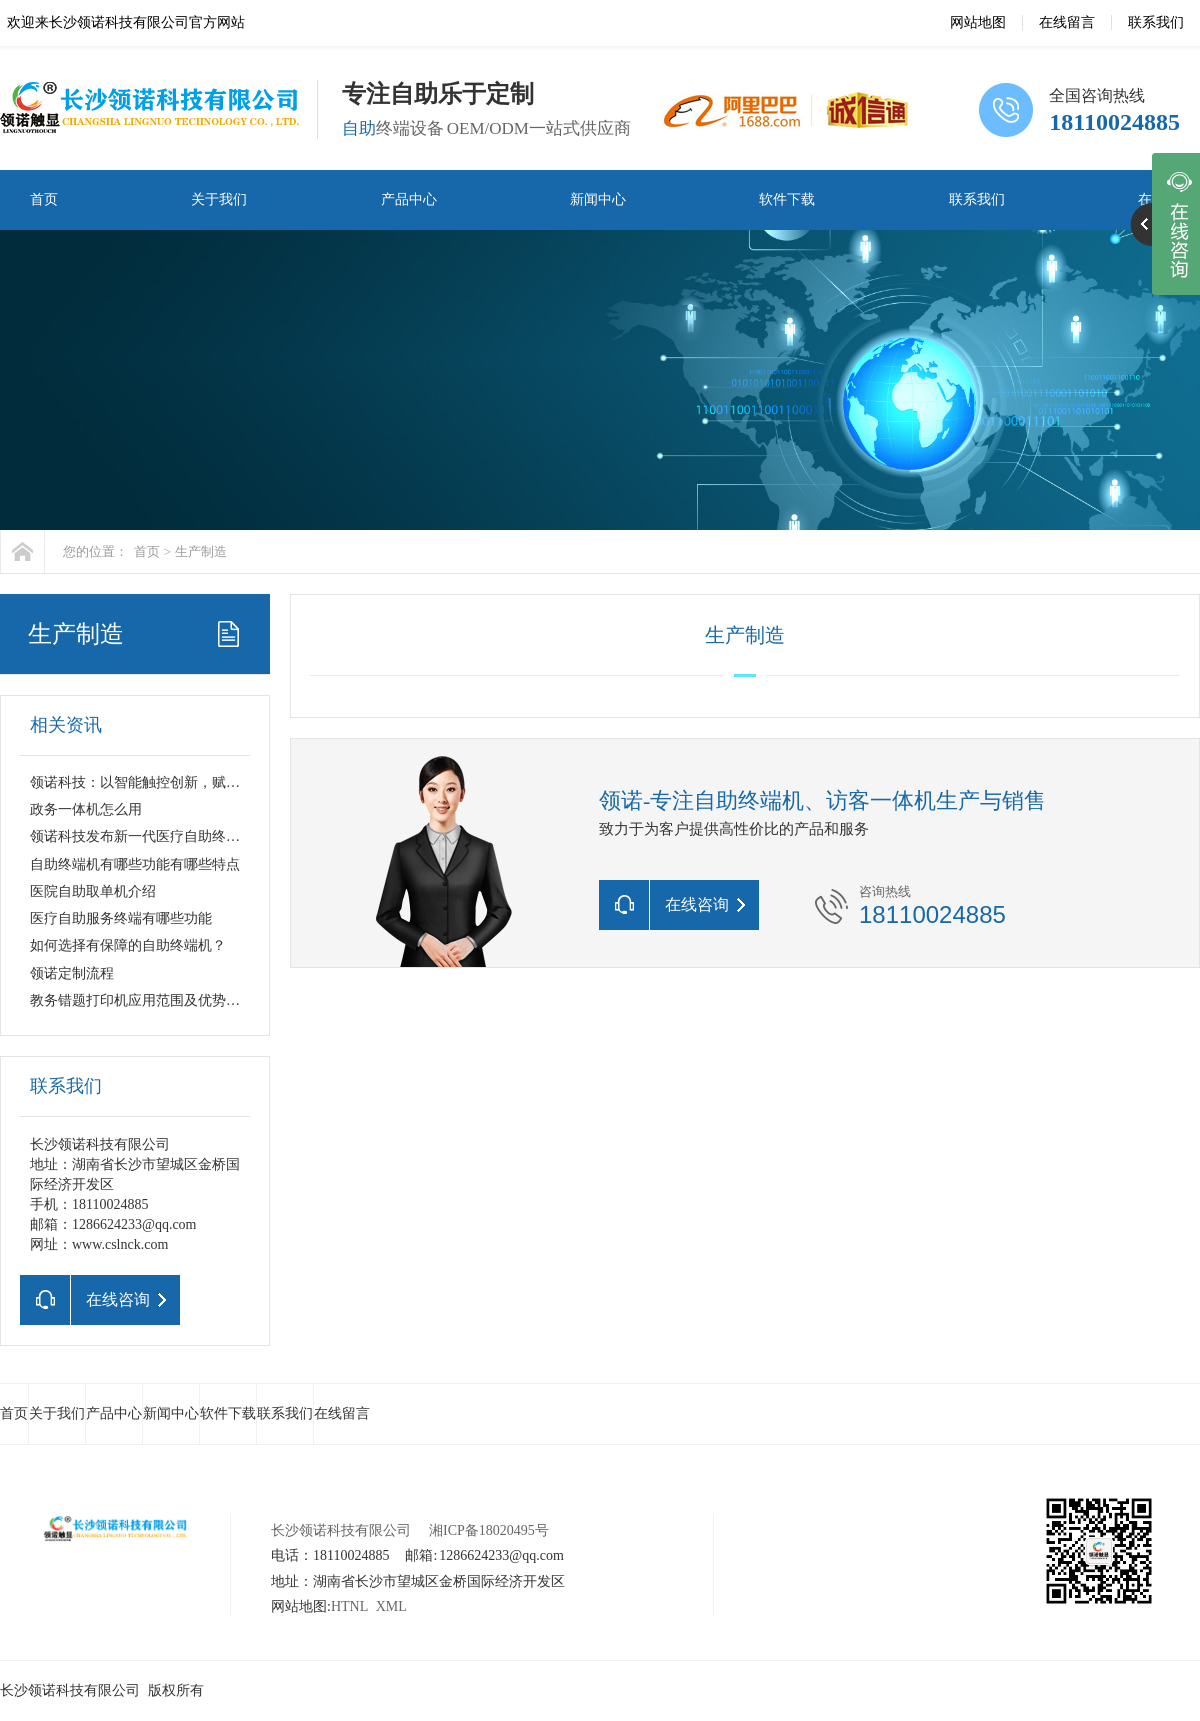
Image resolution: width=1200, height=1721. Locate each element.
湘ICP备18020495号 (489, 1530)
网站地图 (978, 22)
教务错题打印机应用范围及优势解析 (142, 1000)
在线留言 (1067, 22)
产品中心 (409, 199)
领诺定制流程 (72, 973)
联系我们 (1156, 22)
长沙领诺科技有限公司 (341, 1530)
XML (391, 1606)
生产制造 (201, 551)
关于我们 (219, 199)
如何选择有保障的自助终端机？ (128, 945)
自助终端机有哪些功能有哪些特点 (135, 864)
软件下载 (787, 199)
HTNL (349, 1606)
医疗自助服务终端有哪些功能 (121, 918)
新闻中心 (598, 199)
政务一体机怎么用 (86, 809)
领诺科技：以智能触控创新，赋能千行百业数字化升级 (198, 782)
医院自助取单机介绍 (93, 891)
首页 (44, 199)
